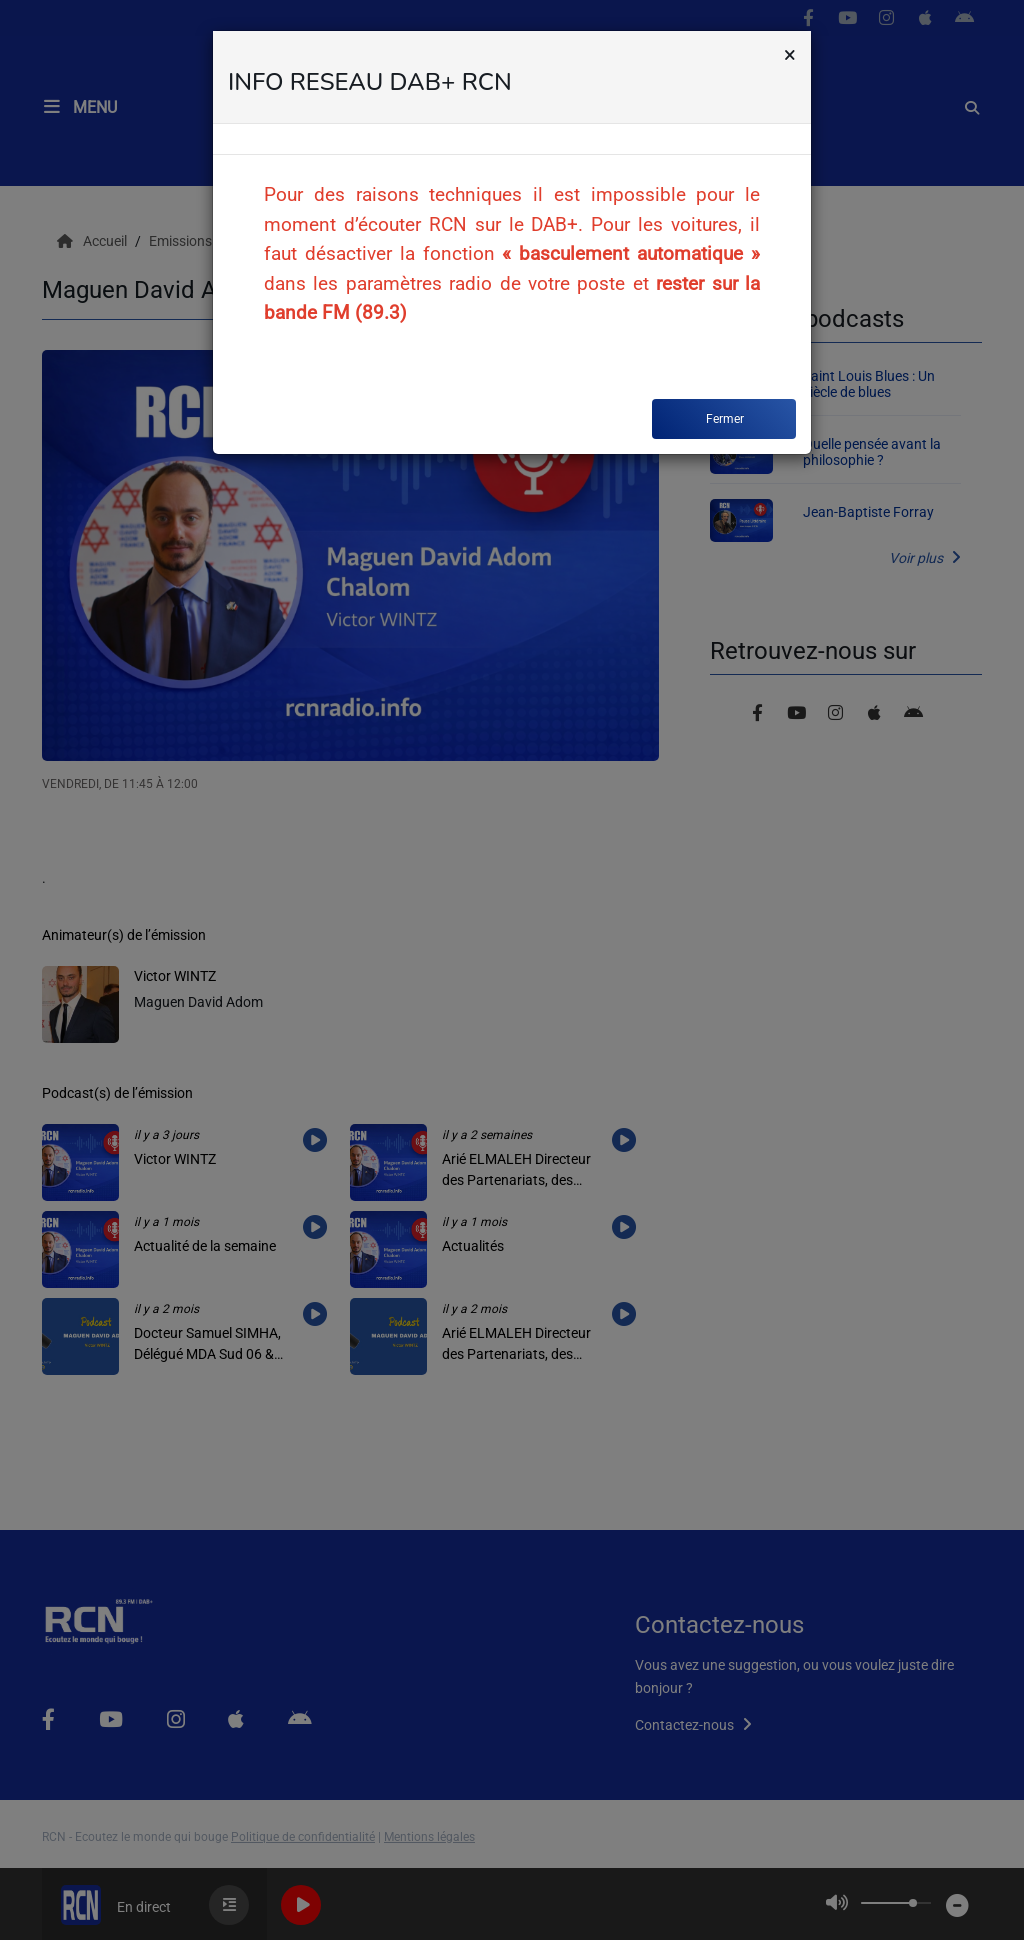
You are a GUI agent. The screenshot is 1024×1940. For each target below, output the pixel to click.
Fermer (725, 419)
